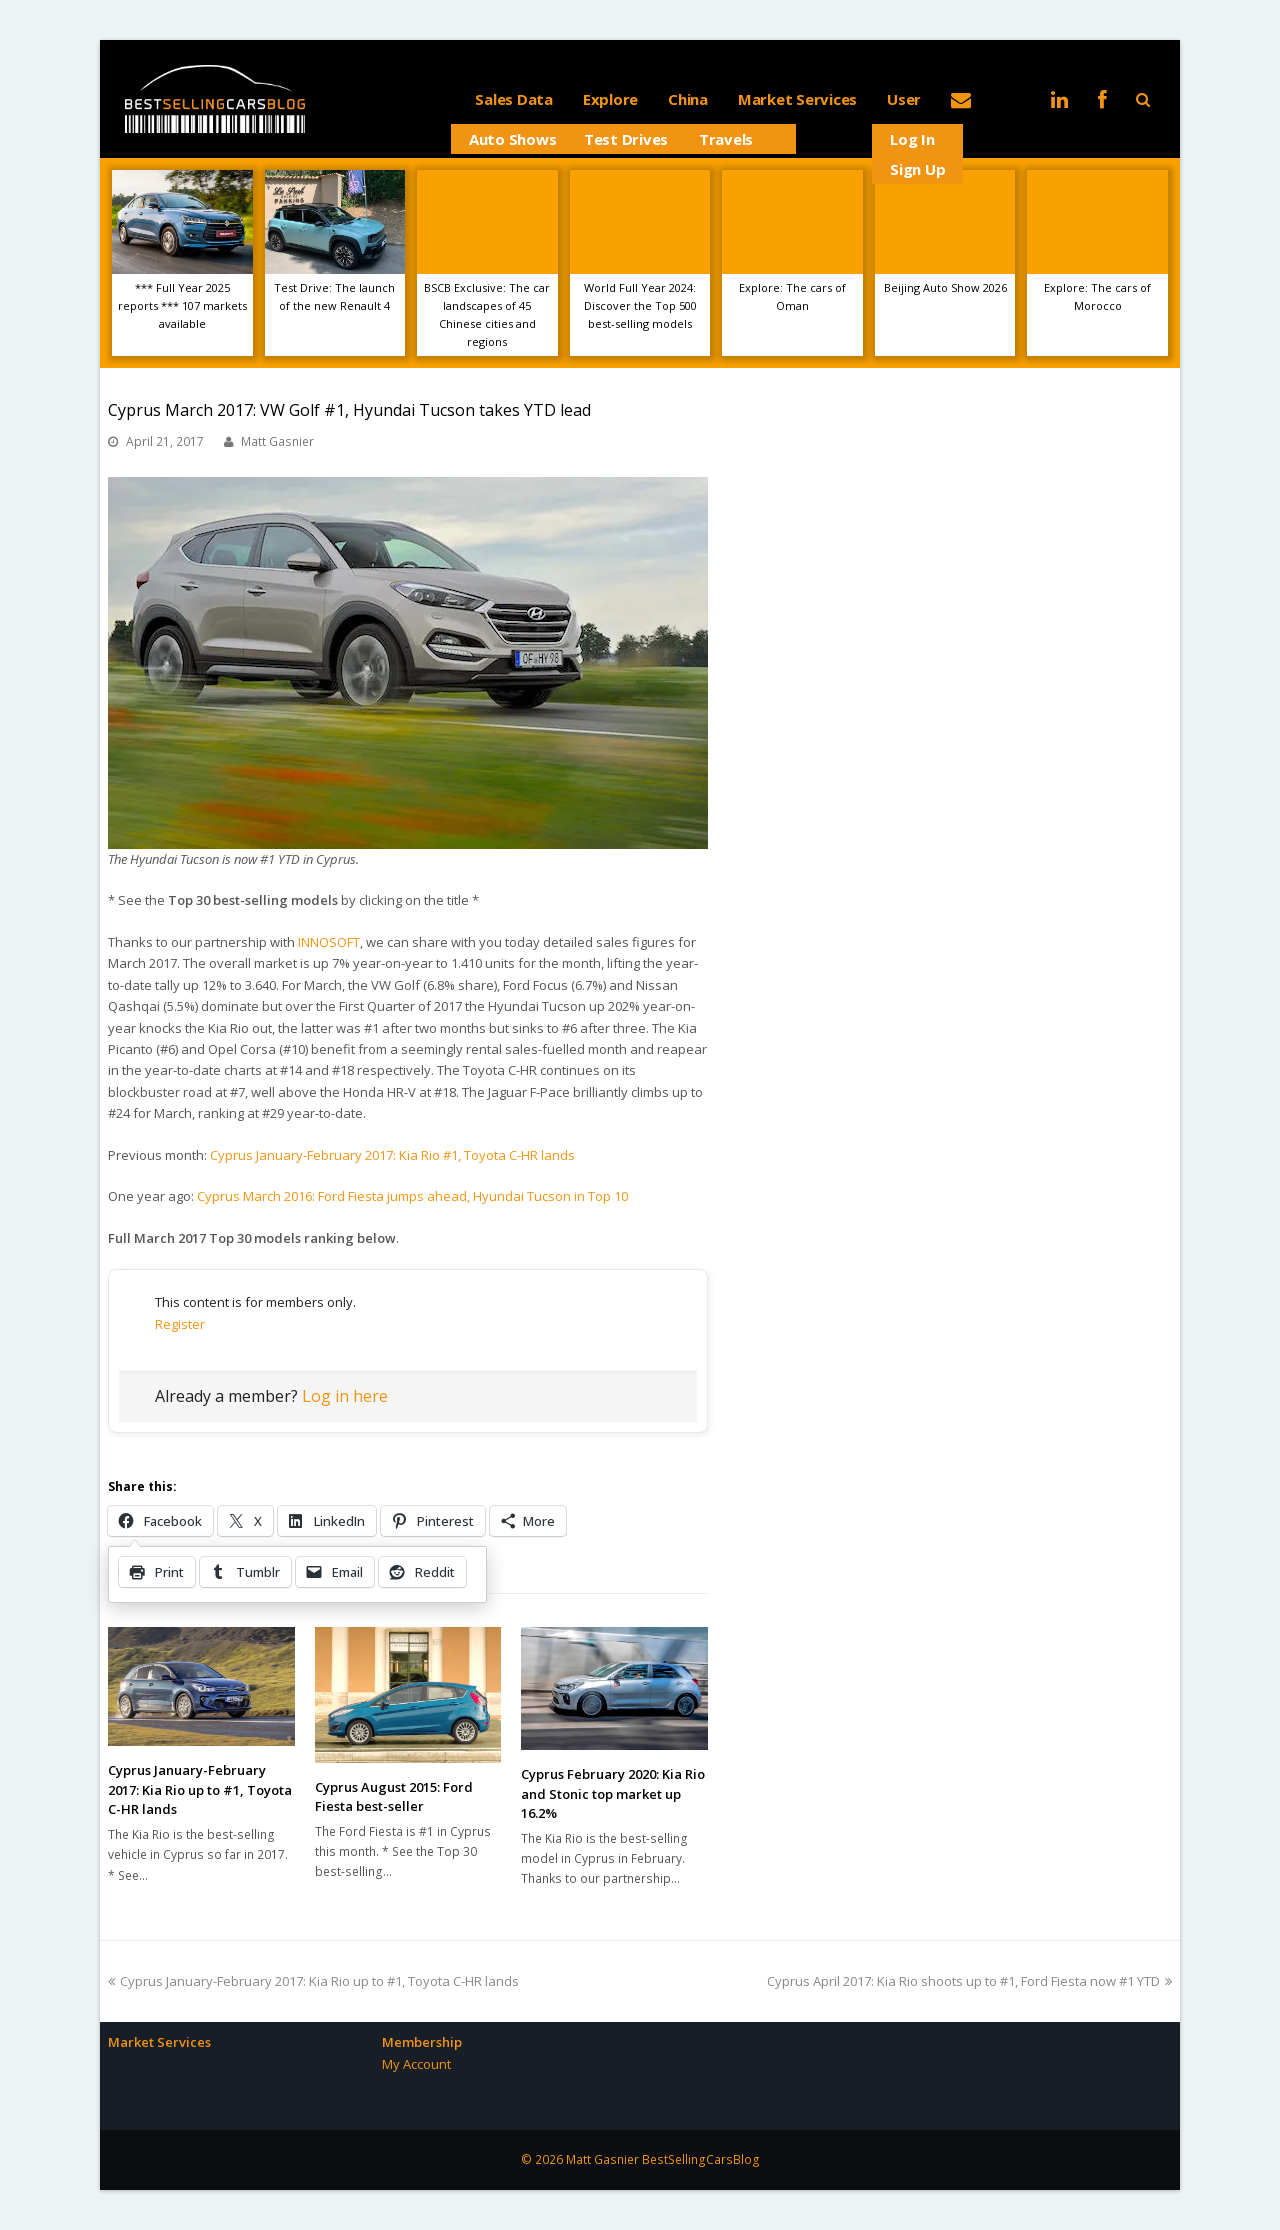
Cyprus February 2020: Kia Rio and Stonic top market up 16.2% (613, 1793)
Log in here (345, 1396)
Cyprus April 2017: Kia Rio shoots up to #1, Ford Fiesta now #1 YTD (969, 1981)
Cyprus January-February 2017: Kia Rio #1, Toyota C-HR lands (392, 1155)
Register (180, 1324)
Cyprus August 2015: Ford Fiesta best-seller (394, 1797)
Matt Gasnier (277, 441)
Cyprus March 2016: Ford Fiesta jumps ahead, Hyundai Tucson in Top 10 (412, 1196)
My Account (416, 2064)
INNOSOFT (329, 942)
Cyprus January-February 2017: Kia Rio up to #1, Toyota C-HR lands (200, 1789)
